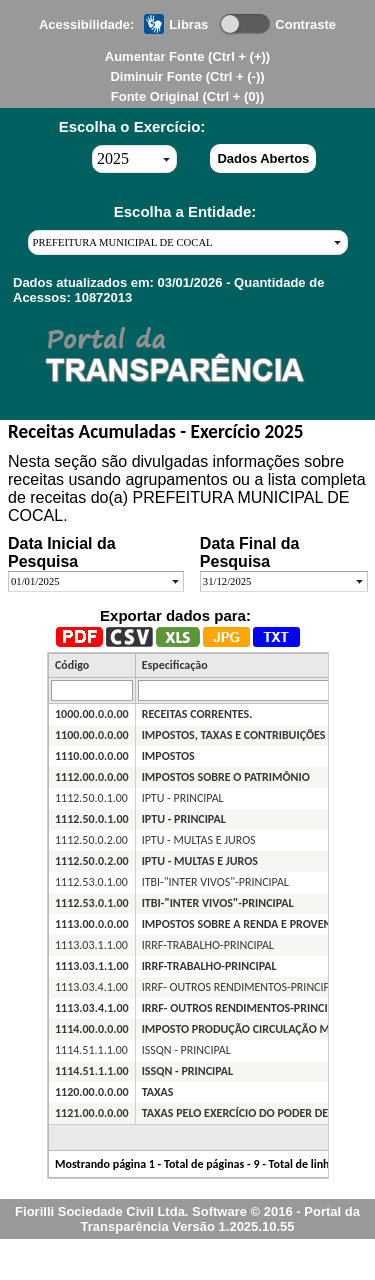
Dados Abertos (263, 158)
